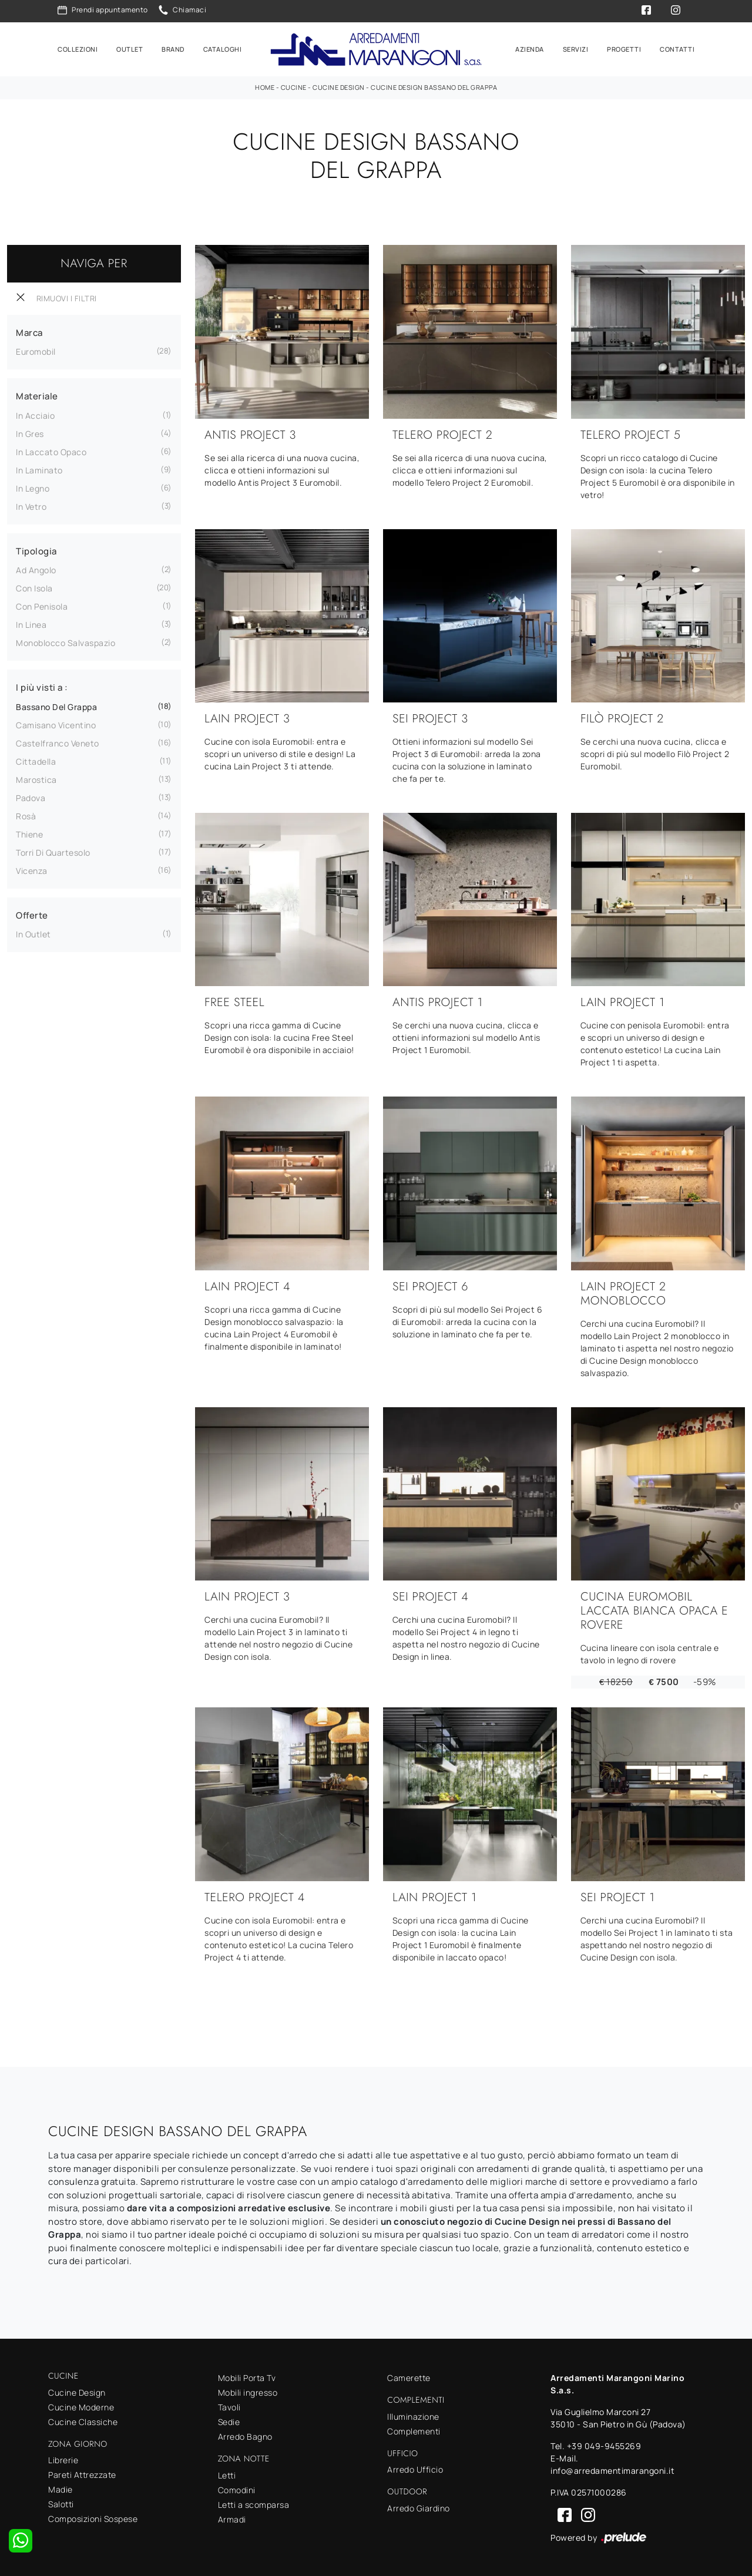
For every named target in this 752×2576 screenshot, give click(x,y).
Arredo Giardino (418, 2506)
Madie (60, 2487)
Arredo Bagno (245, 2434)
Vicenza (32, 869)
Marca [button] (29, 331)
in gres (30, 432)
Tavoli (229, 2405)
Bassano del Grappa (56, 705)
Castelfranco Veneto (57, 741)
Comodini (237, 2488)
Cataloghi (222, 47)
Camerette (409, 2376)
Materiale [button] (37, 394)
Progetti (624, 47)
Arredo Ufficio (415, 2467)
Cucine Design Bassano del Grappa (434, 85)
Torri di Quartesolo (53, 850)
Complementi (414, 2429)
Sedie (229, 2420)
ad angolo (36, 568)
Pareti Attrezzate (82, 2473)
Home (264, 85)
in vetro (31, 504)
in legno (32, 486)
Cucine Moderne (81, 2405)
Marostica (36, 777)
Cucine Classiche (83, 2420)
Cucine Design (339, 85)
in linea (31, 622)
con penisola (42, 604)
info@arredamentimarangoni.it (612, 2468)
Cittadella (36, 759)
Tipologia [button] (36, 549)
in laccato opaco (51, 450)
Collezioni (78, 47)
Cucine (294, 85)
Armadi (232, 2517)
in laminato (39, 468)
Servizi (576, 47)
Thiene (29, 832)
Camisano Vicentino (56, 723)
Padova (30, 796)
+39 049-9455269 (604, 2444)
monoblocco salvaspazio (65, 641)
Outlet (129, 47)
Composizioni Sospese (92, 2517)
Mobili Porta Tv (247, 2376)
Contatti (677, 47)
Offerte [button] (32, 913)
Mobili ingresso (248, 2390)
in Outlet (33, 932)
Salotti (61, 2502)
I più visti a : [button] (42, 686)
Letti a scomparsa (254, 2502)
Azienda (529, 47)
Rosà (26, 814)
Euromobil (36, 349)
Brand (173, 47)
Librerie (63, 2458)
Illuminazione (413, 2414)
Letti (227, 2473)
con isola (34, 586)
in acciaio (35, 413)
